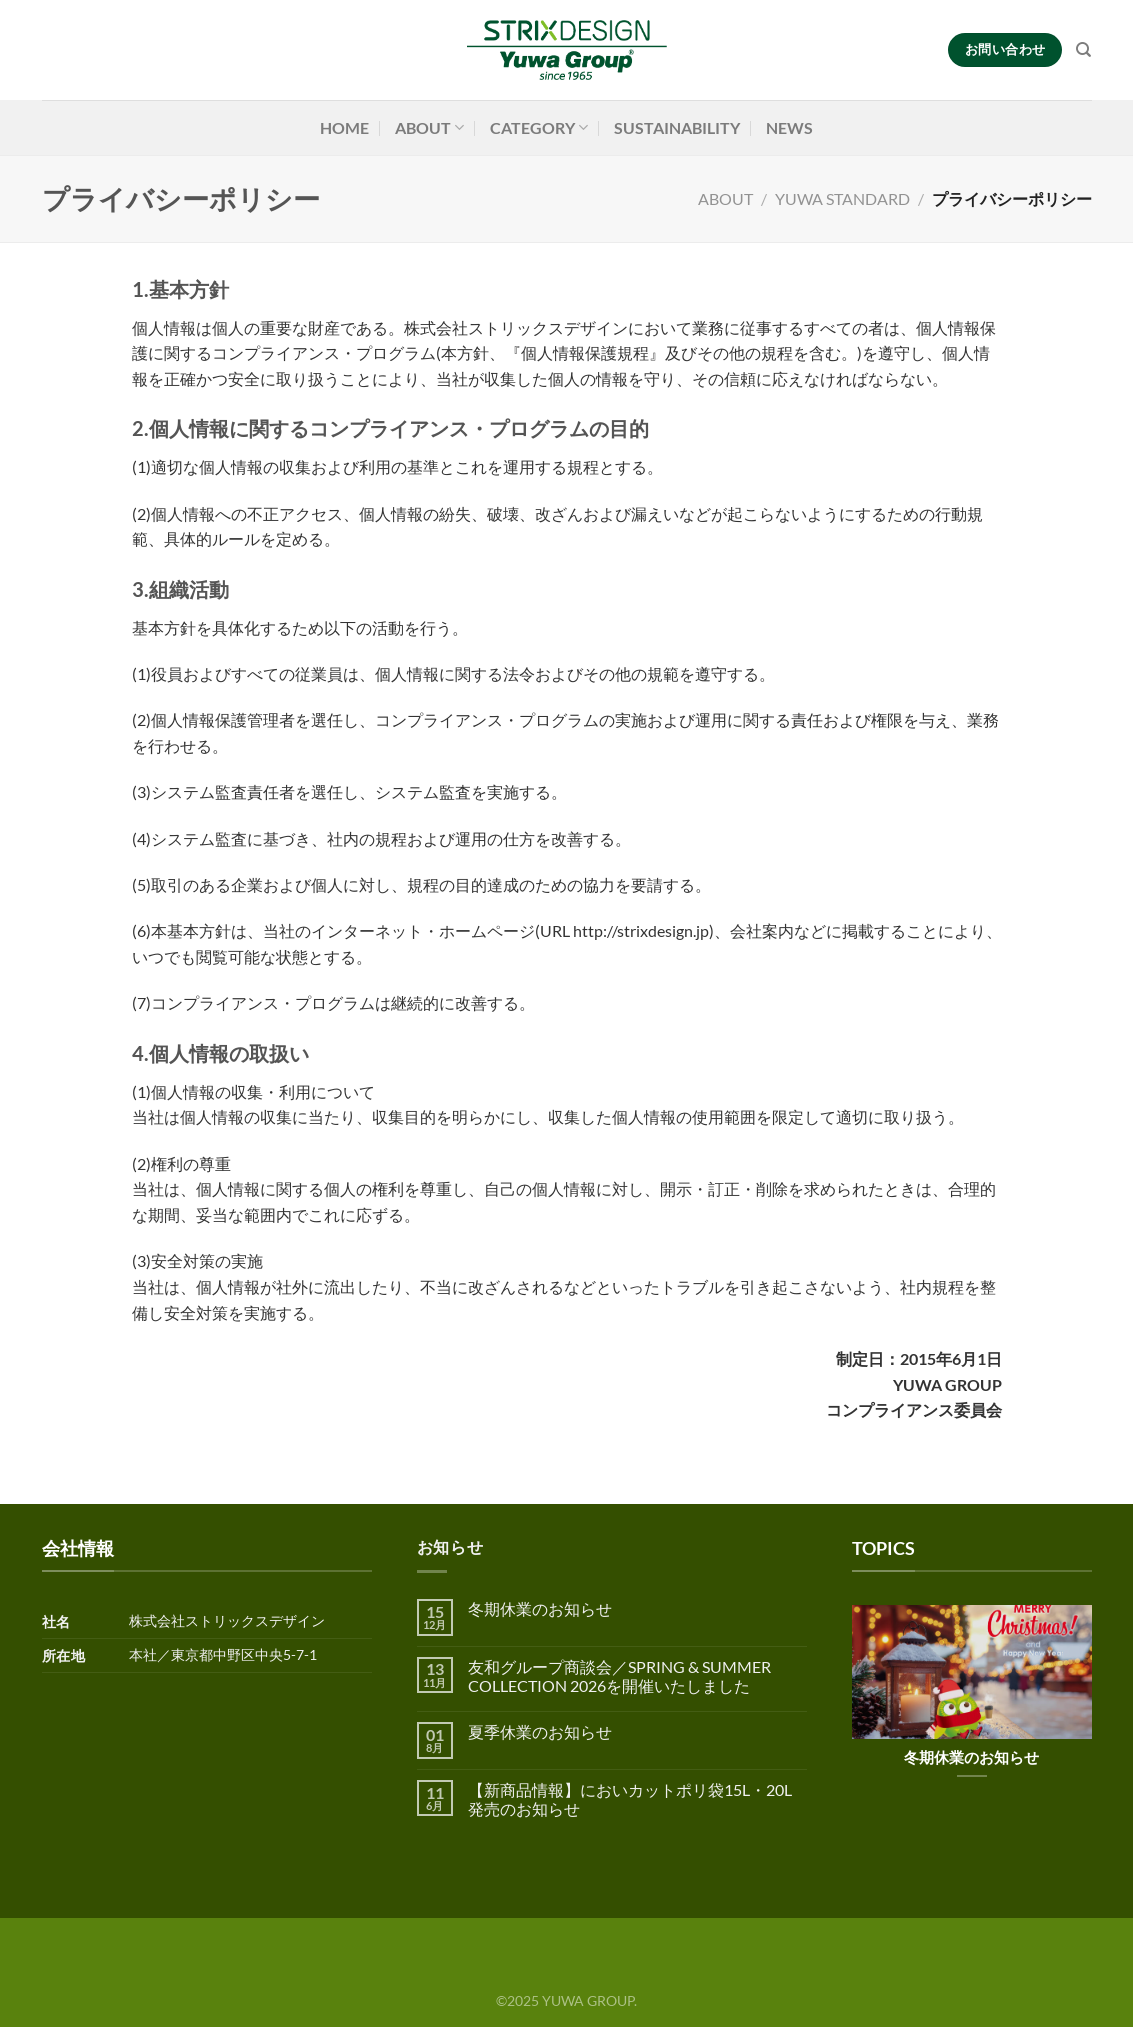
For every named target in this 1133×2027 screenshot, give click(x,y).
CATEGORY (539, 128)
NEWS (789, 127)
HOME (344, 127)
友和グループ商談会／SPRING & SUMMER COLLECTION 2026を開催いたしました (619, 1676)
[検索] (1083, 50)
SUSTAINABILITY (677, 127)
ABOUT (429, 128)
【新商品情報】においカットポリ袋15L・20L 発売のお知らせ (630, 1799)
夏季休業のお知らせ (540, 1731)
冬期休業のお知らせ (540, 1608)
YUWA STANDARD (842, 198)
